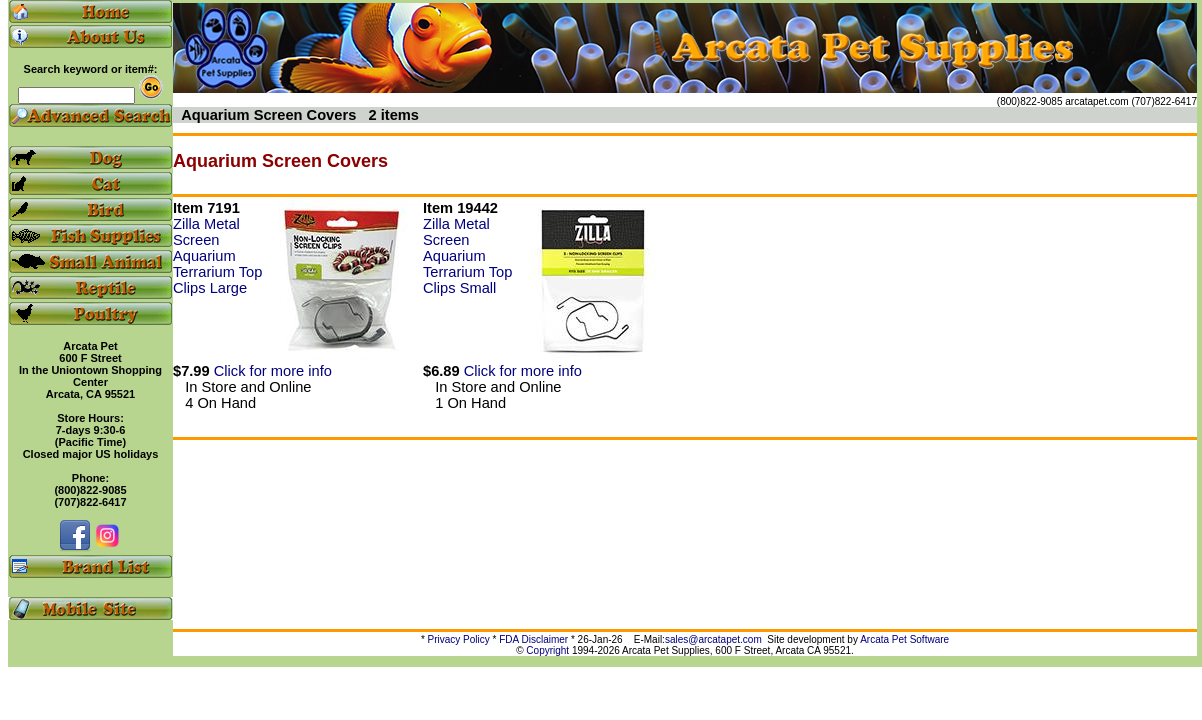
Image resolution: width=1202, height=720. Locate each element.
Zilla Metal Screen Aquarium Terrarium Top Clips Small (467, 256)
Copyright (547, 650)
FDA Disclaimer (533, 639)
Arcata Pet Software (904, 639)
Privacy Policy (459, 639)
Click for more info (273, 371)
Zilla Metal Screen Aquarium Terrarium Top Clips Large (217, 256)
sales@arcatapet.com (713, 639)
